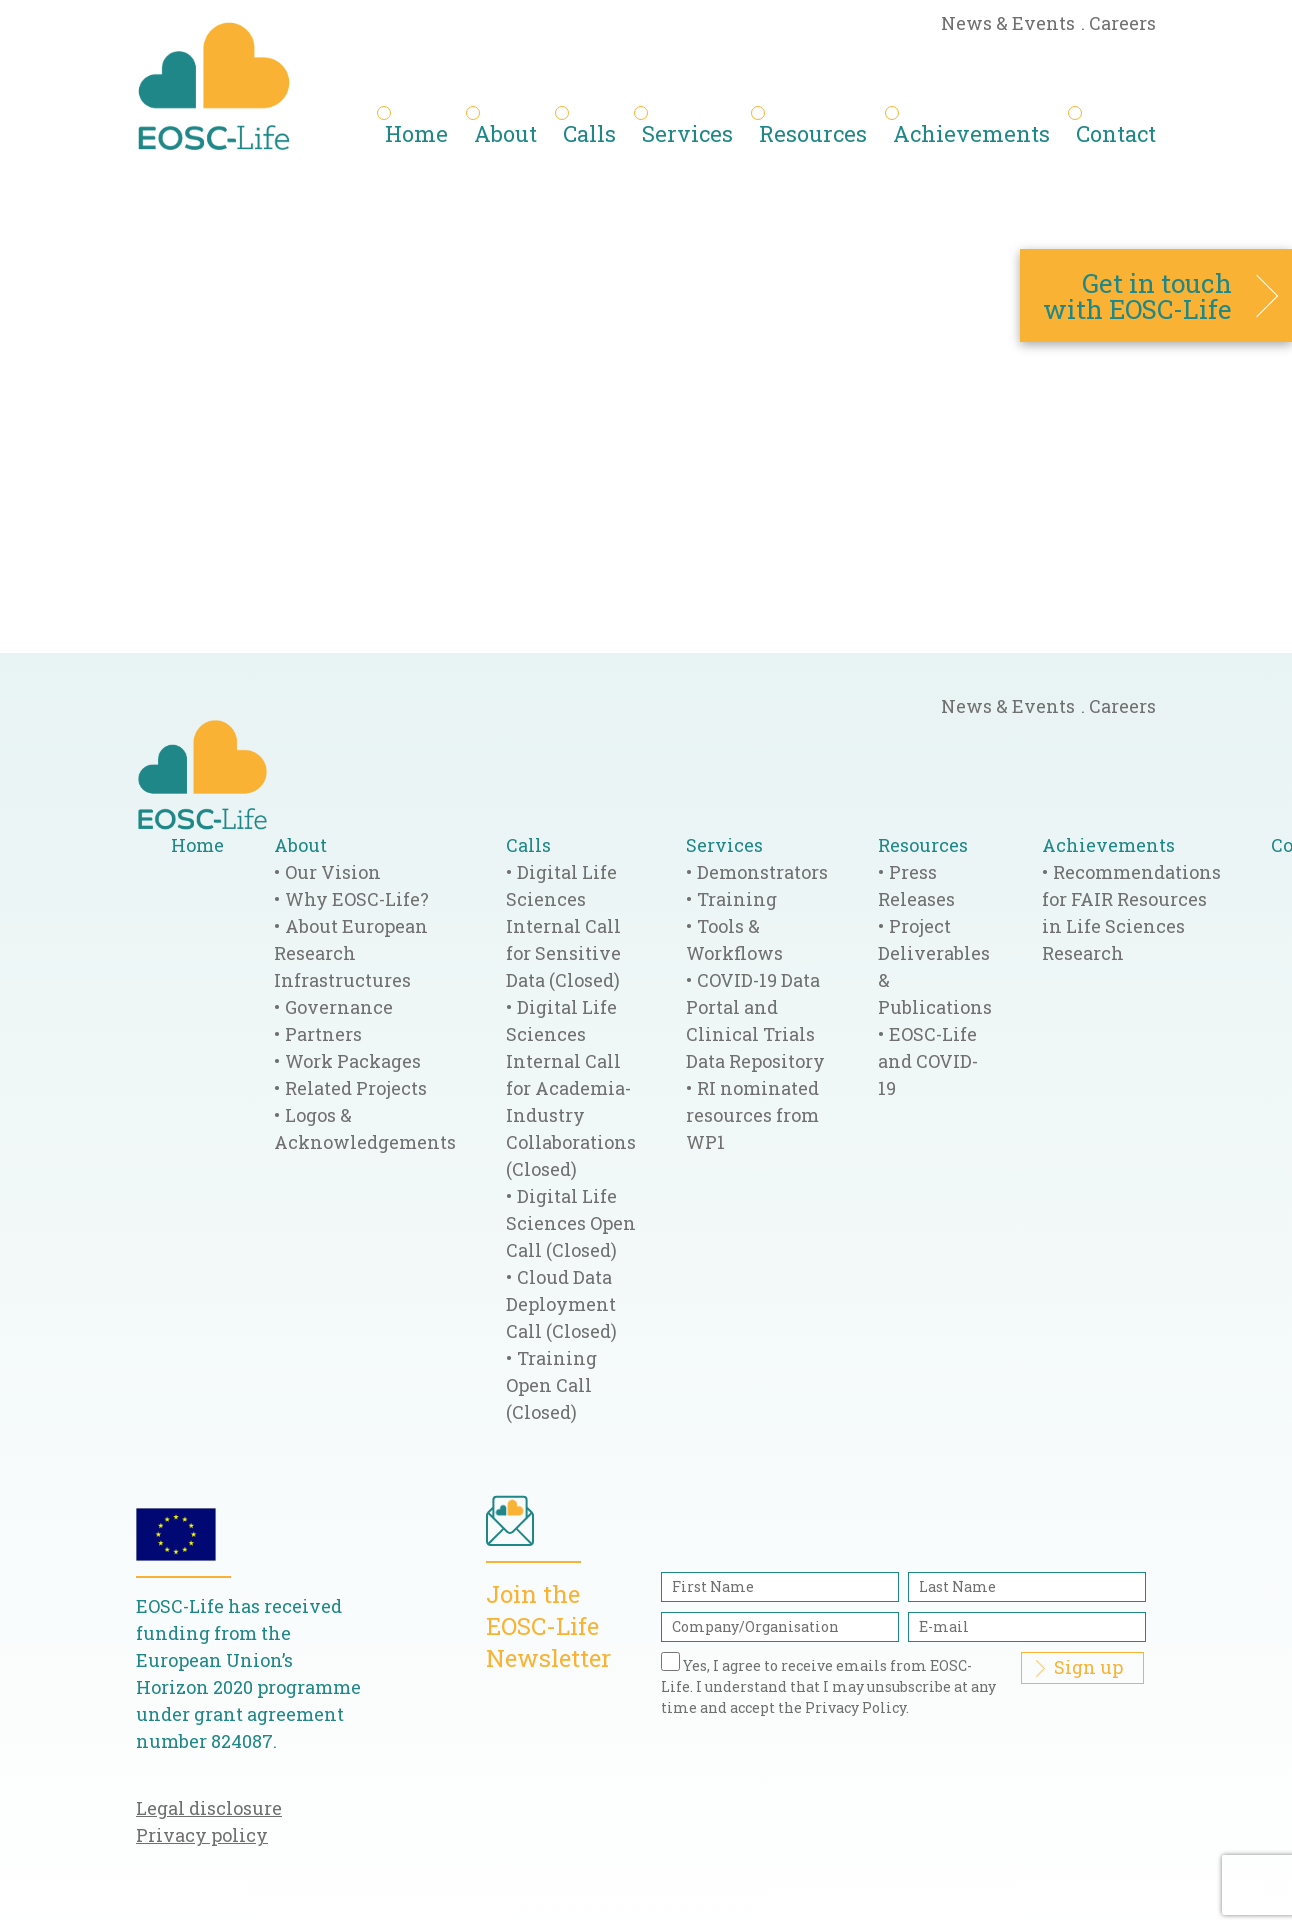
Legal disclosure (209, 1808)
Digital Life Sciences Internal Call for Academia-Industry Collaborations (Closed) (571, 1088)
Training (737, 899)
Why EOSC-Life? (357, 899)
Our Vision (333, 872)
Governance (339, 1007)
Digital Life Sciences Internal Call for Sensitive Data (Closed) (563, 926)
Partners (323, 1034)
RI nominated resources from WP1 (752, 1115)
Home (416, 133)
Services (687, 133)
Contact (1116, 133)
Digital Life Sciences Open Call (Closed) (571, 1223)
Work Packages (353, 1061)
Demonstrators (762, 872)
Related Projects (356, 1088)
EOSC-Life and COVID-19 (928, 1061)
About (505, 133)
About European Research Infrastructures (351, 953)
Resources (813, 133)
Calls (589, 133)
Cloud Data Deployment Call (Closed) (561, 1304)
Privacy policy (202, 1835)
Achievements (971, 133)
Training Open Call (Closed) (551, 1385)
